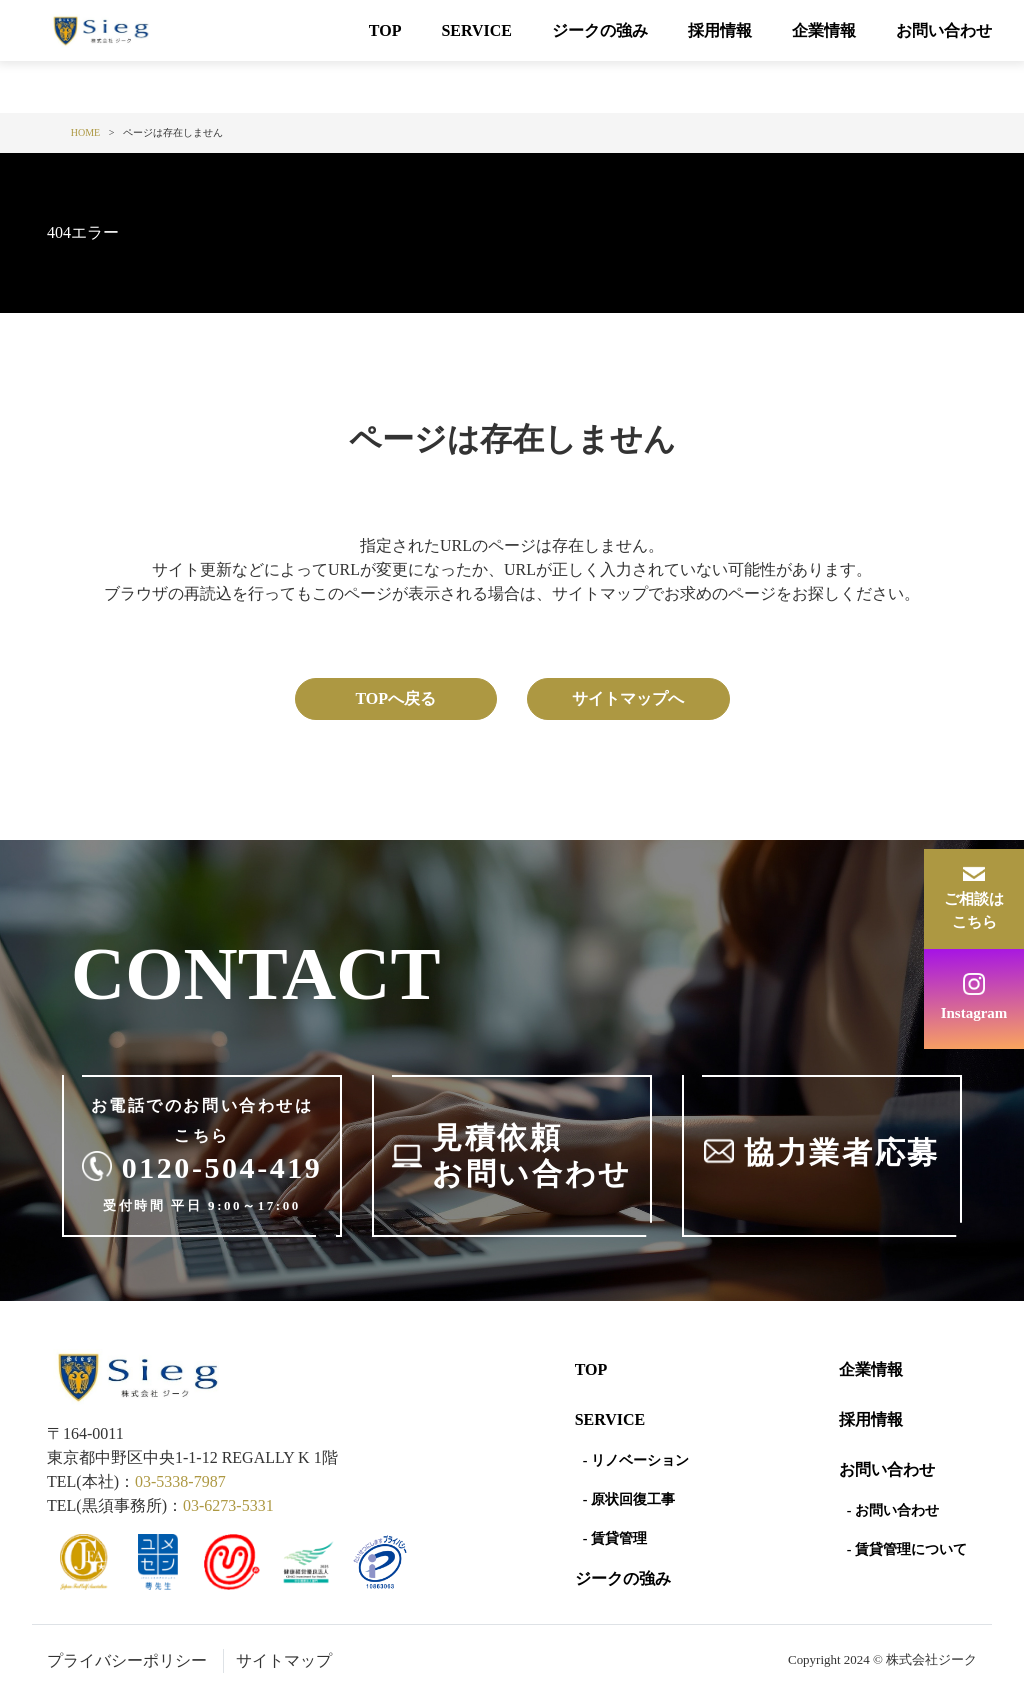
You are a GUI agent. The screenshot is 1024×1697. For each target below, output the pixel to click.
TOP (385, 30)
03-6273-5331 (228, 1505)
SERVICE (476, 30)
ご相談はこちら (974, 910)
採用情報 (720, 30)
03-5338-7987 (180, 1481)
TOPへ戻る (395, 698)
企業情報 (824, 30)
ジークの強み (600, 30)
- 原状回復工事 (629, 1499)
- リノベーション (636, 1460)
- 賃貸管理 (615, 1538)
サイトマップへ (628, 698)
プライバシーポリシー (127, 1660)
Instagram (974, 1013)
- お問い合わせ (893, 1510)
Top (591, 1369)
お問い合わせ (944, 30)
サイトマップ (284, 1660)
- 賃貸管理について (907, 1549)
